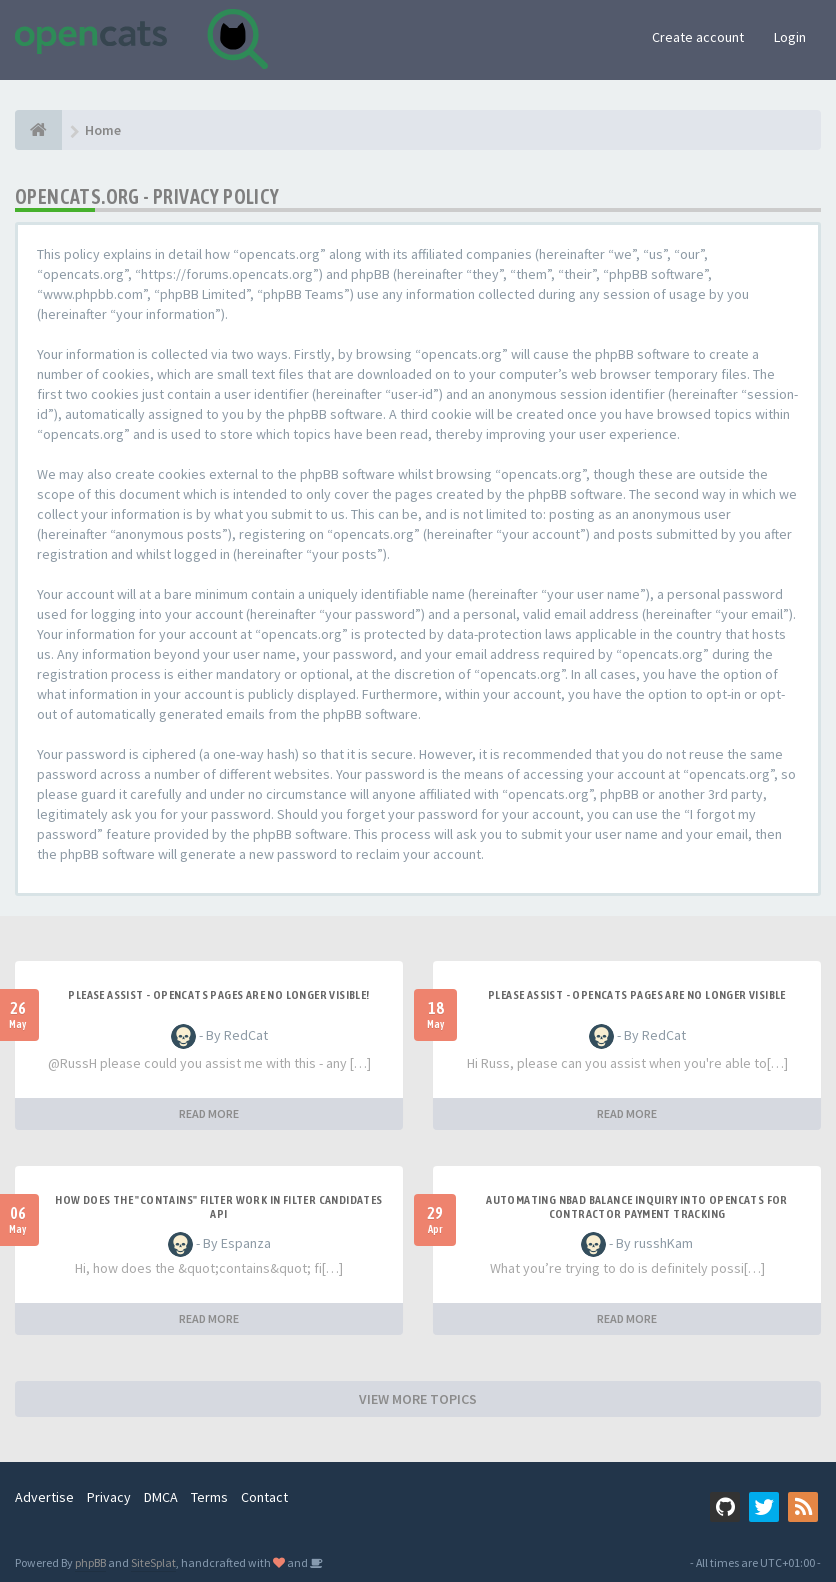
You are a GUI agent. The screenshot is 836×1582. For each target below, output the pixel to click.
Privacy (109, 1497)
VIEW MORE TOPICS (418, 1399)
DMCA (161, 1497)
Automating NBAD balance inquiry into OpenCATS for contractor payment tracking (637, 1207)
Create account (698, 37)
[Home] (38, 130)
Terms (209, 1497)
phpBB (90, 1562)
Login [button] (790, 37)
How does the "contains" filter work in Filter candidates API (218, 1207)
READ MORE (209, 1113)
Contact (264, 1497)
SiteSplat (153, 1562)
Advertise (44, 1497)
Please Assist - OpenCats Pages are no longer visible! (218, 995)
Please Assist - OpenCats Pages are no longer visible (637, 995)
